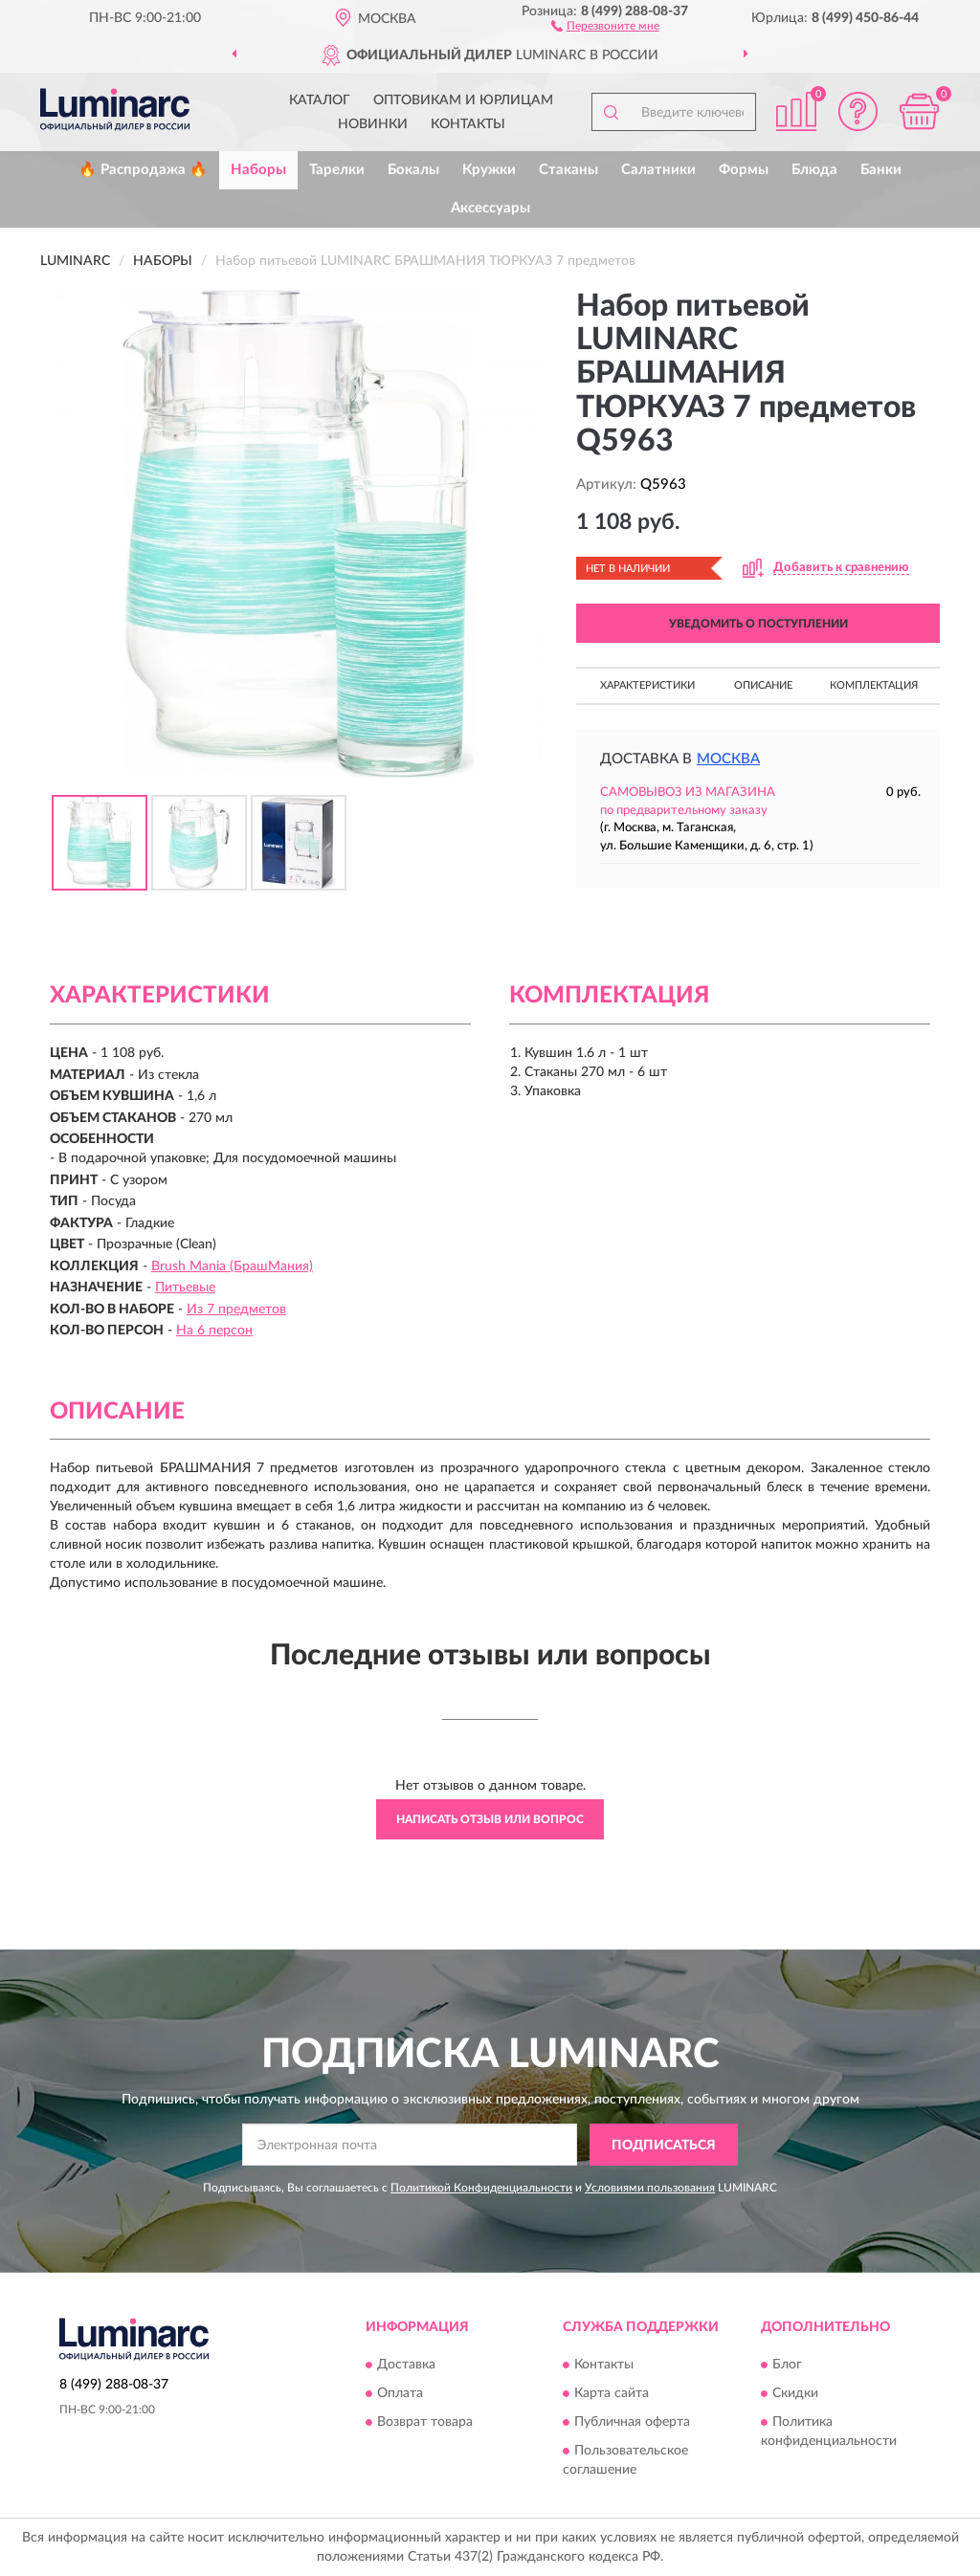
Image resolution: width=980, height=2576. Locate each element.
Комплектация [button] (874, 685)
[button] (605, 25)
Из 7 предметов (236, 1309)
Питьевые (185, 1287)
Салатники (658, 170)
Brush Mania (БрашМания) (232, 1266)
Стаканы (568, 170)
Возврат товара (425, 2422)
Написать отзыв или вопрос (490, 1819)
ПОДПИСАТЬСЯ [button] (664, 2145)
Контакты (468, 124)
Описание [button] (763, 685)
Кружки (489, 170)
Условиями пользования (650, 2187)
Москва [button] (728, 759)
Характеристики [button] (647, 685)
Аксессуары (490, 208)
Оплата (400, 2393)
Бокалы (413, 170)
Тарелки (337, 170)
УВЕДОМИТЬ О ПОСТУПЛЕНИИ (758, 623)
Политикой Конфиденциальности (481, 2187)
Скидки (795, 2393)
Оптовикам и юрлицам (463, 100)
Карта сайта (611, 2393)
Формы (743, 170)
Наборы (258, 170)
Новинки (373, 124)
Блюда (814, 170)
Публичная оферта (632, 2422)
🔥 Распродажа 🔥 (143, 170)
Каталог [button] (319, 100)
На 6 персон (214, 1330)
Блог (787, 2364)
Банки (881, 170)
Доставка (406, 2364)
